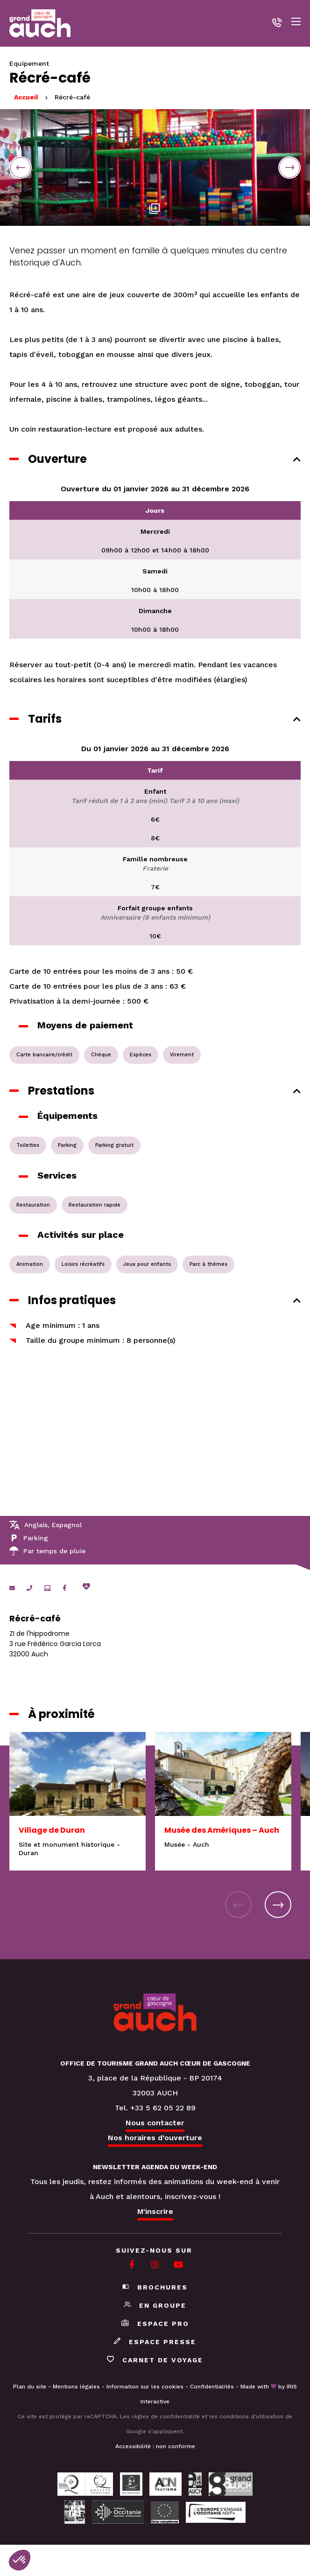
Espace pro (155, 2323)
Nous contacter (155, 2122)
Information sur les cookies (144, 2386)
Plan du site (29, 2386)
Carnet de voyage (155, 2360)
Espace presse (155, 2342)
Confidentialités (212, 2386)
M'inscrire (155, 2211)
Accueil (26, 97)
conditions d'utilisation (251, 2416)
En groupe (155, 2305)
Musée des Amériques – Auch (221, 1830)
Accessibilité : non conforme (155, 2446)
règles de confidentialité (166, 2416)
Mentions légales (76, 2386)
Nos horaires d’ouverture (155, 2137)
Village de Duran (52, 1830)
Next (289, 167)
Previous (20, 167)
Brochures (155, 2287)
